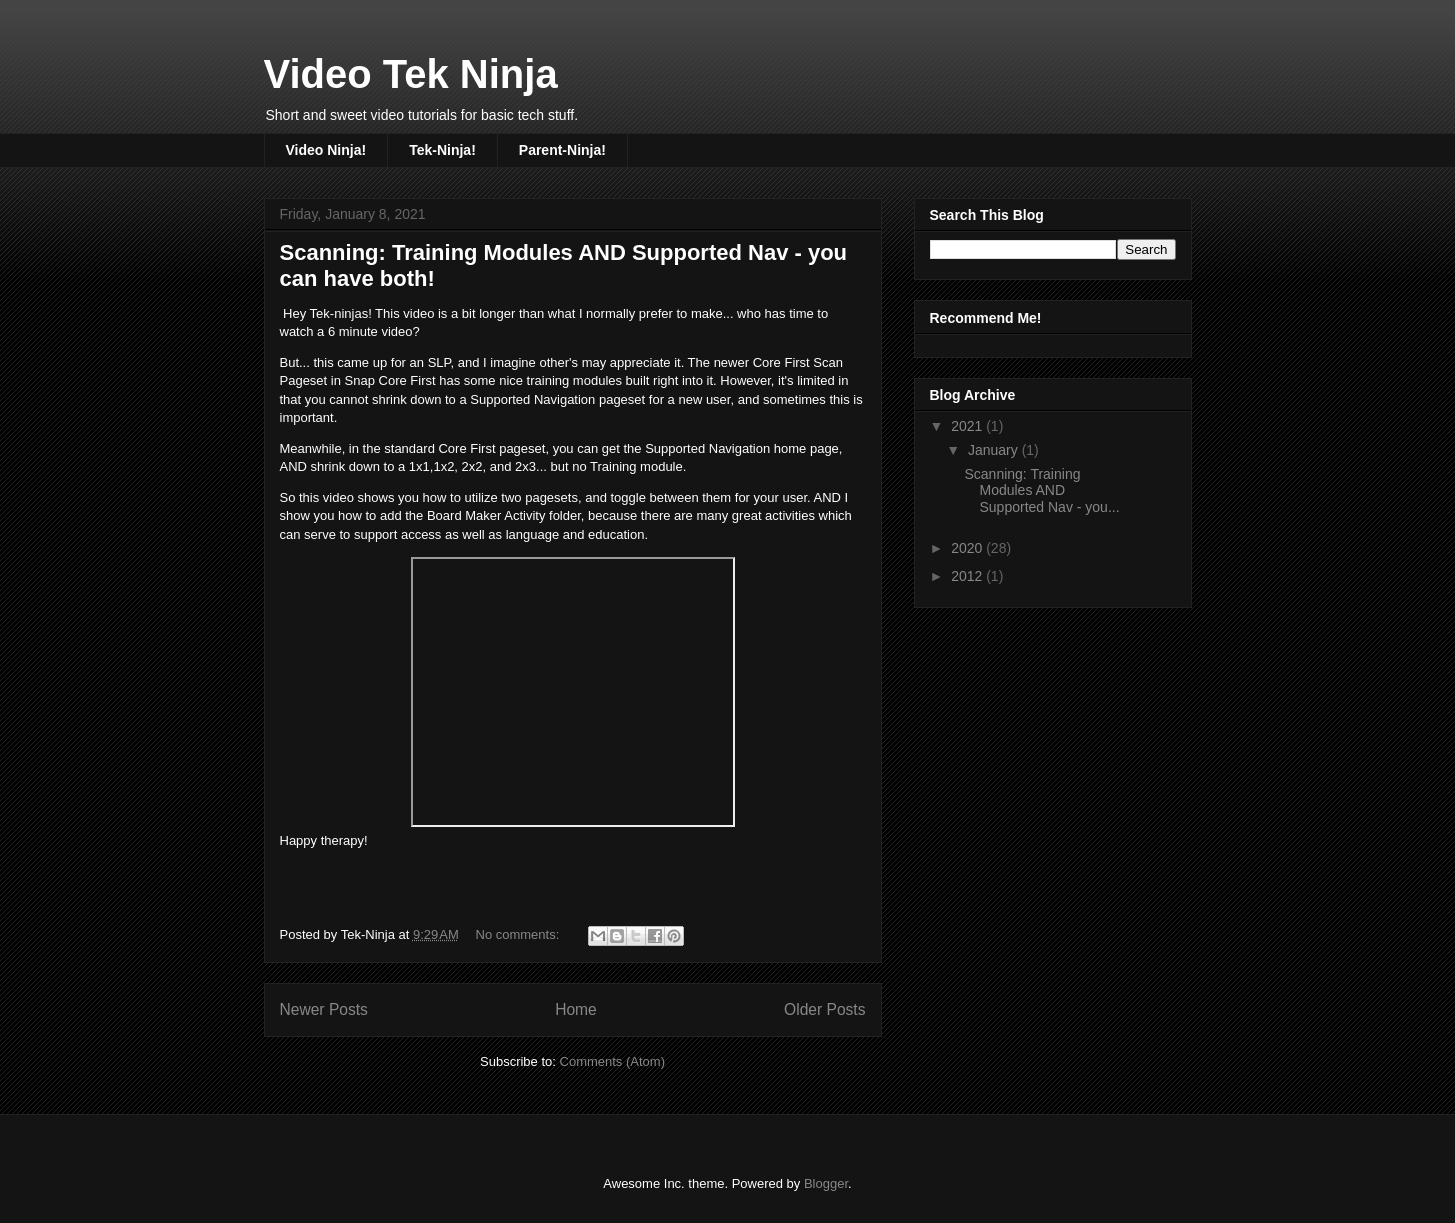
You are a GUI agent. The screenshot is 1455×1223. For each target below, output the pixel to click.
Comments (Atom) (612, 1061)
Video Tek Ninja (411, 74)
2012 (968, 576)
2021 (968, 426)
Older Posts (824, 1009)
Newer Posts (324, 1009)
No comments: (519, 934)
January (995, 450)
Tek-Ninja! (442, 150)
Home (576, 1009)
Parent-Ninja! (562, 150)
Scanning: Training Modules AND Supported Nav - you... (1041, 491)
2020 (968, 548)
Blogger (826, 1183)
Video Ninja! (326, 150)
